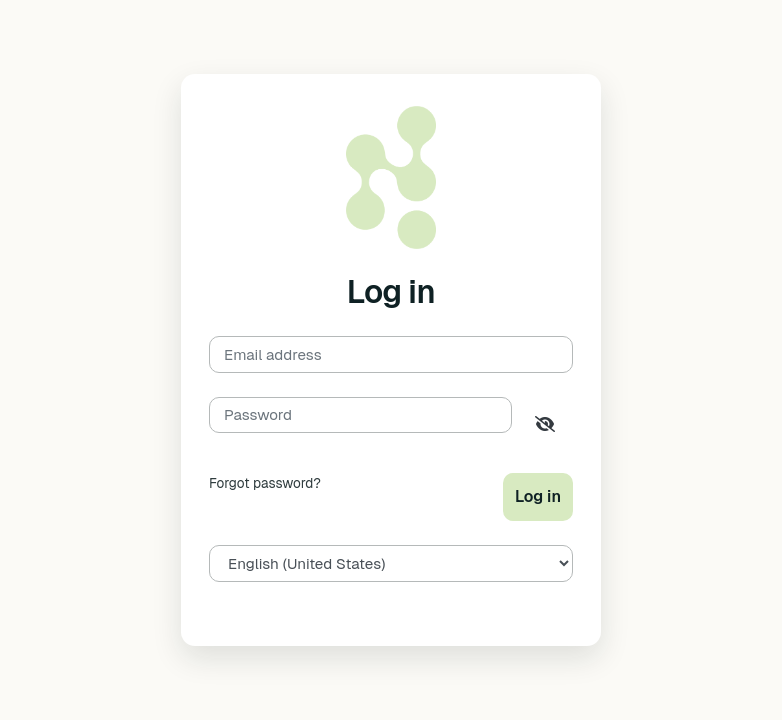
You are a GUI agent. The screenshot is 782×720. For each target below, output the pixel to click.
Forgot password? (265, 483)
